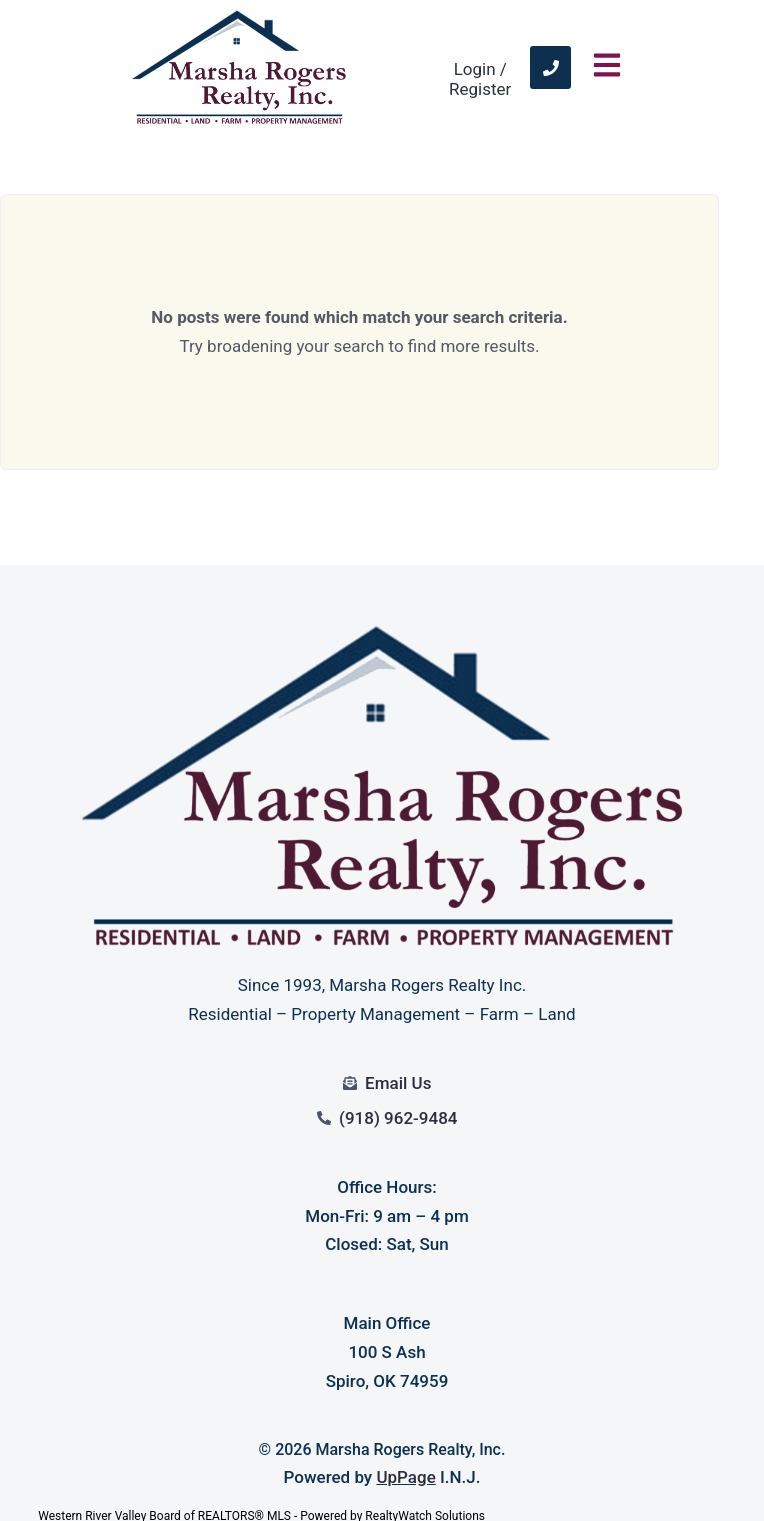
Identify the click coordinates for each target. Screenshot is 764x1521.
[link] (550, 67)
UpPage (405, 1477)
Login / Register (480, 79)
